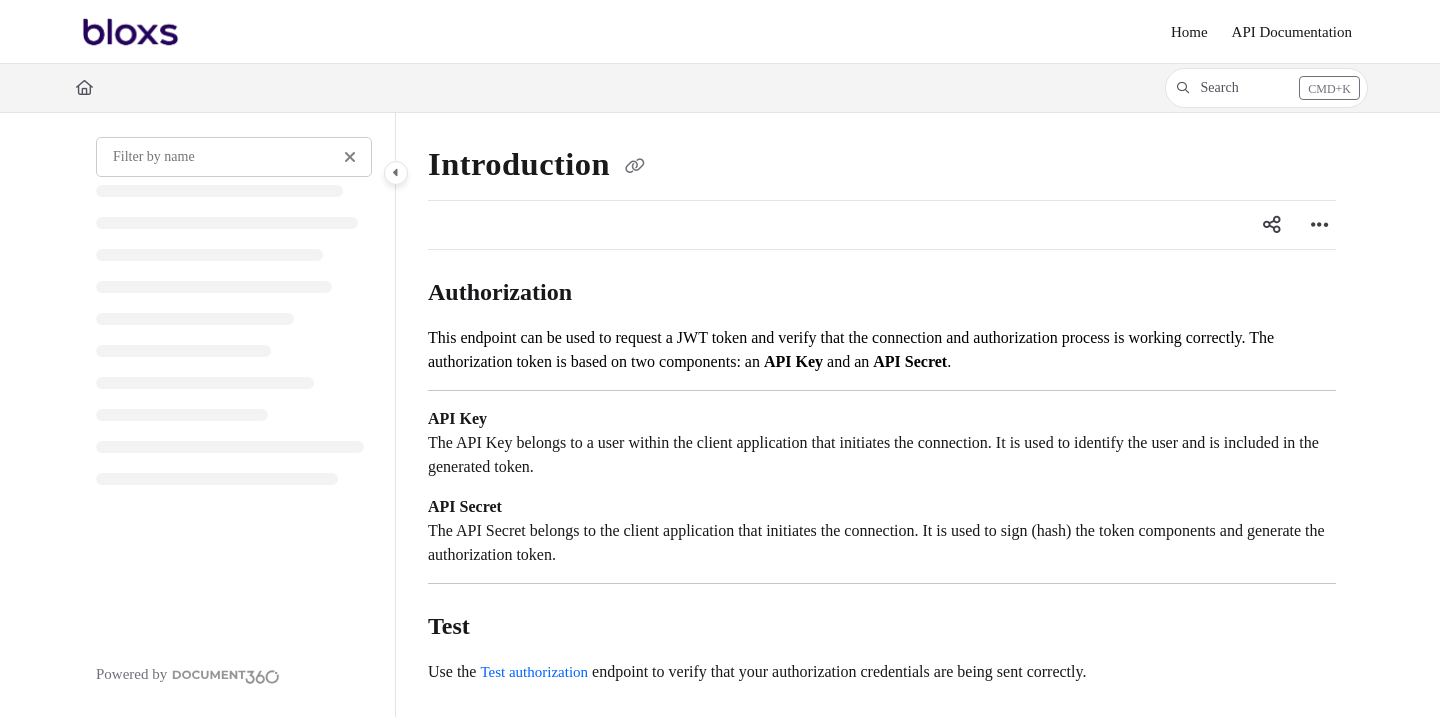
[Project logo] (130, 32)
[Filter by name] (234, 157)
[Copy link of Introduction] (635, 168)
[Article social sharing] (1272, 225)
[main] (882, 415)
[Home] (1189, 32)
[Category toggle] (396, 173)
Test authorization (534, 672)
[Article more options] (1320, 225)
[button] (1266, 88)
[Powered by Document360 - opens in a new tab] (188, 674)
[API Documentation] (1292, 32)
